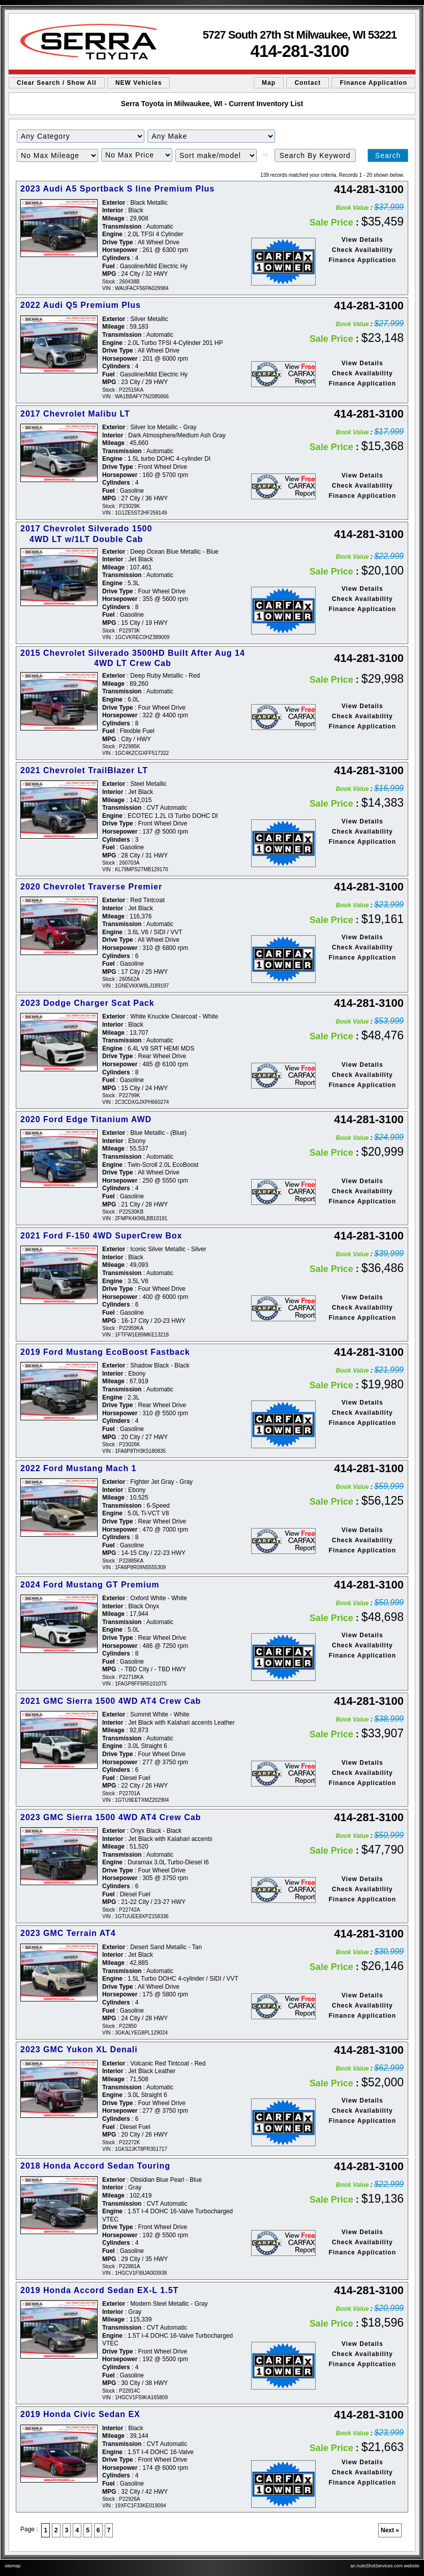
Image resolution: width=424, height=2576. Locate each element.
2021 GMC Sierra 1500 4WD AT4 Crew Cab (110, 1701)
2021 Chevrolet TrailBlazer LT (84, 770)
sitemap (13, 2565)
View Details (362, 239)
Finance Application (373, 82)
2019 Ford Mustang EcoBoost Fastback (105, 1352)
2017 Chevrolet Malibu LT (75, 413)
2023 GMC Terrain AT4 (68, 1933)
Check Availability (362, 249)
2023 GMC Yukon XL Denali (79, 2049)
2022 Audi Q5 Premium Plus (80, 305)
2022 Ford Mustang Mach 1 (78, 1468)
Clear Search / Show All (57, 82)
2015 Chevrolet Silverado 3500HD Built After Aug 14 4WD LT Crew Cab (132, 658)
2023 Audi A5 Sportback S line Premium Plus (117, 188)
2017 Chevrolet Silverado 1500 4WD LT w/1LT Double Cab (86, 534)
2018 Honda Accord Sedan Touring (95, 2165)
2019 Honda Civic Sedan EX (80, 2414)
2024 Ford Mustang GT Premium (89, 1584)
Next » (390, 2530)
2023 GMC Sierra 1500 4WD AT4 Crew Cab (110, 1817)
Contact (307, 82)
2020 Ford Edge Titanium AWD (86, 1119)
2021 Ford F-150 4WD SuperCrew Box (101, 1235)
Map (269, 82)
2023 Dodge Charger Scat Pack (87, 1003)
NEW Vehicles (138, 82)
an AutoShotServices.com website (384, 2565)
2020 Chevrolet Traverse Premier (91, 886)
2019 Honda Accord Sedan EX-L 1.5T (99, 2290)
